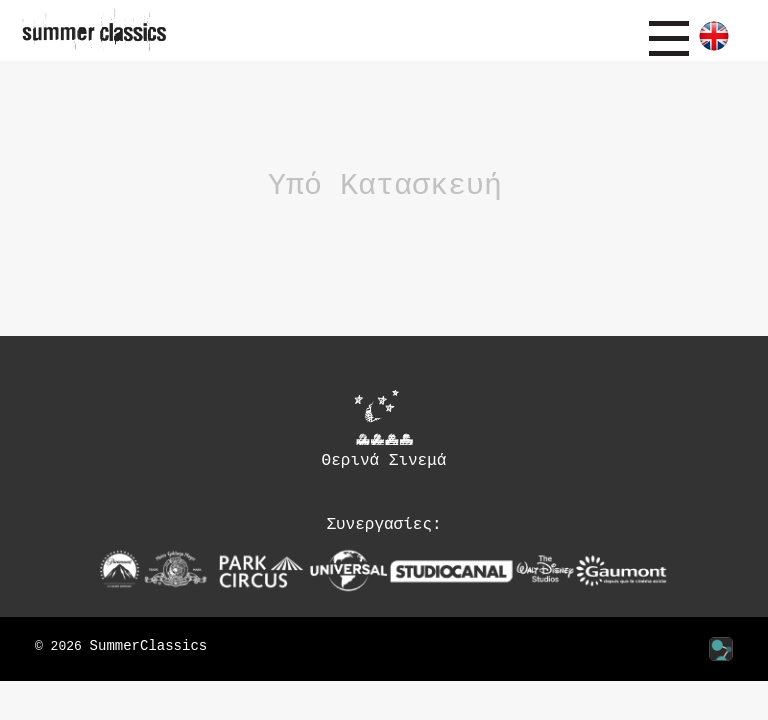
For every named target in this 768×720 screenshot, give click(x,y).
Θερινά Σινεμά (384, 429)
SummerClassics (149, 646)
